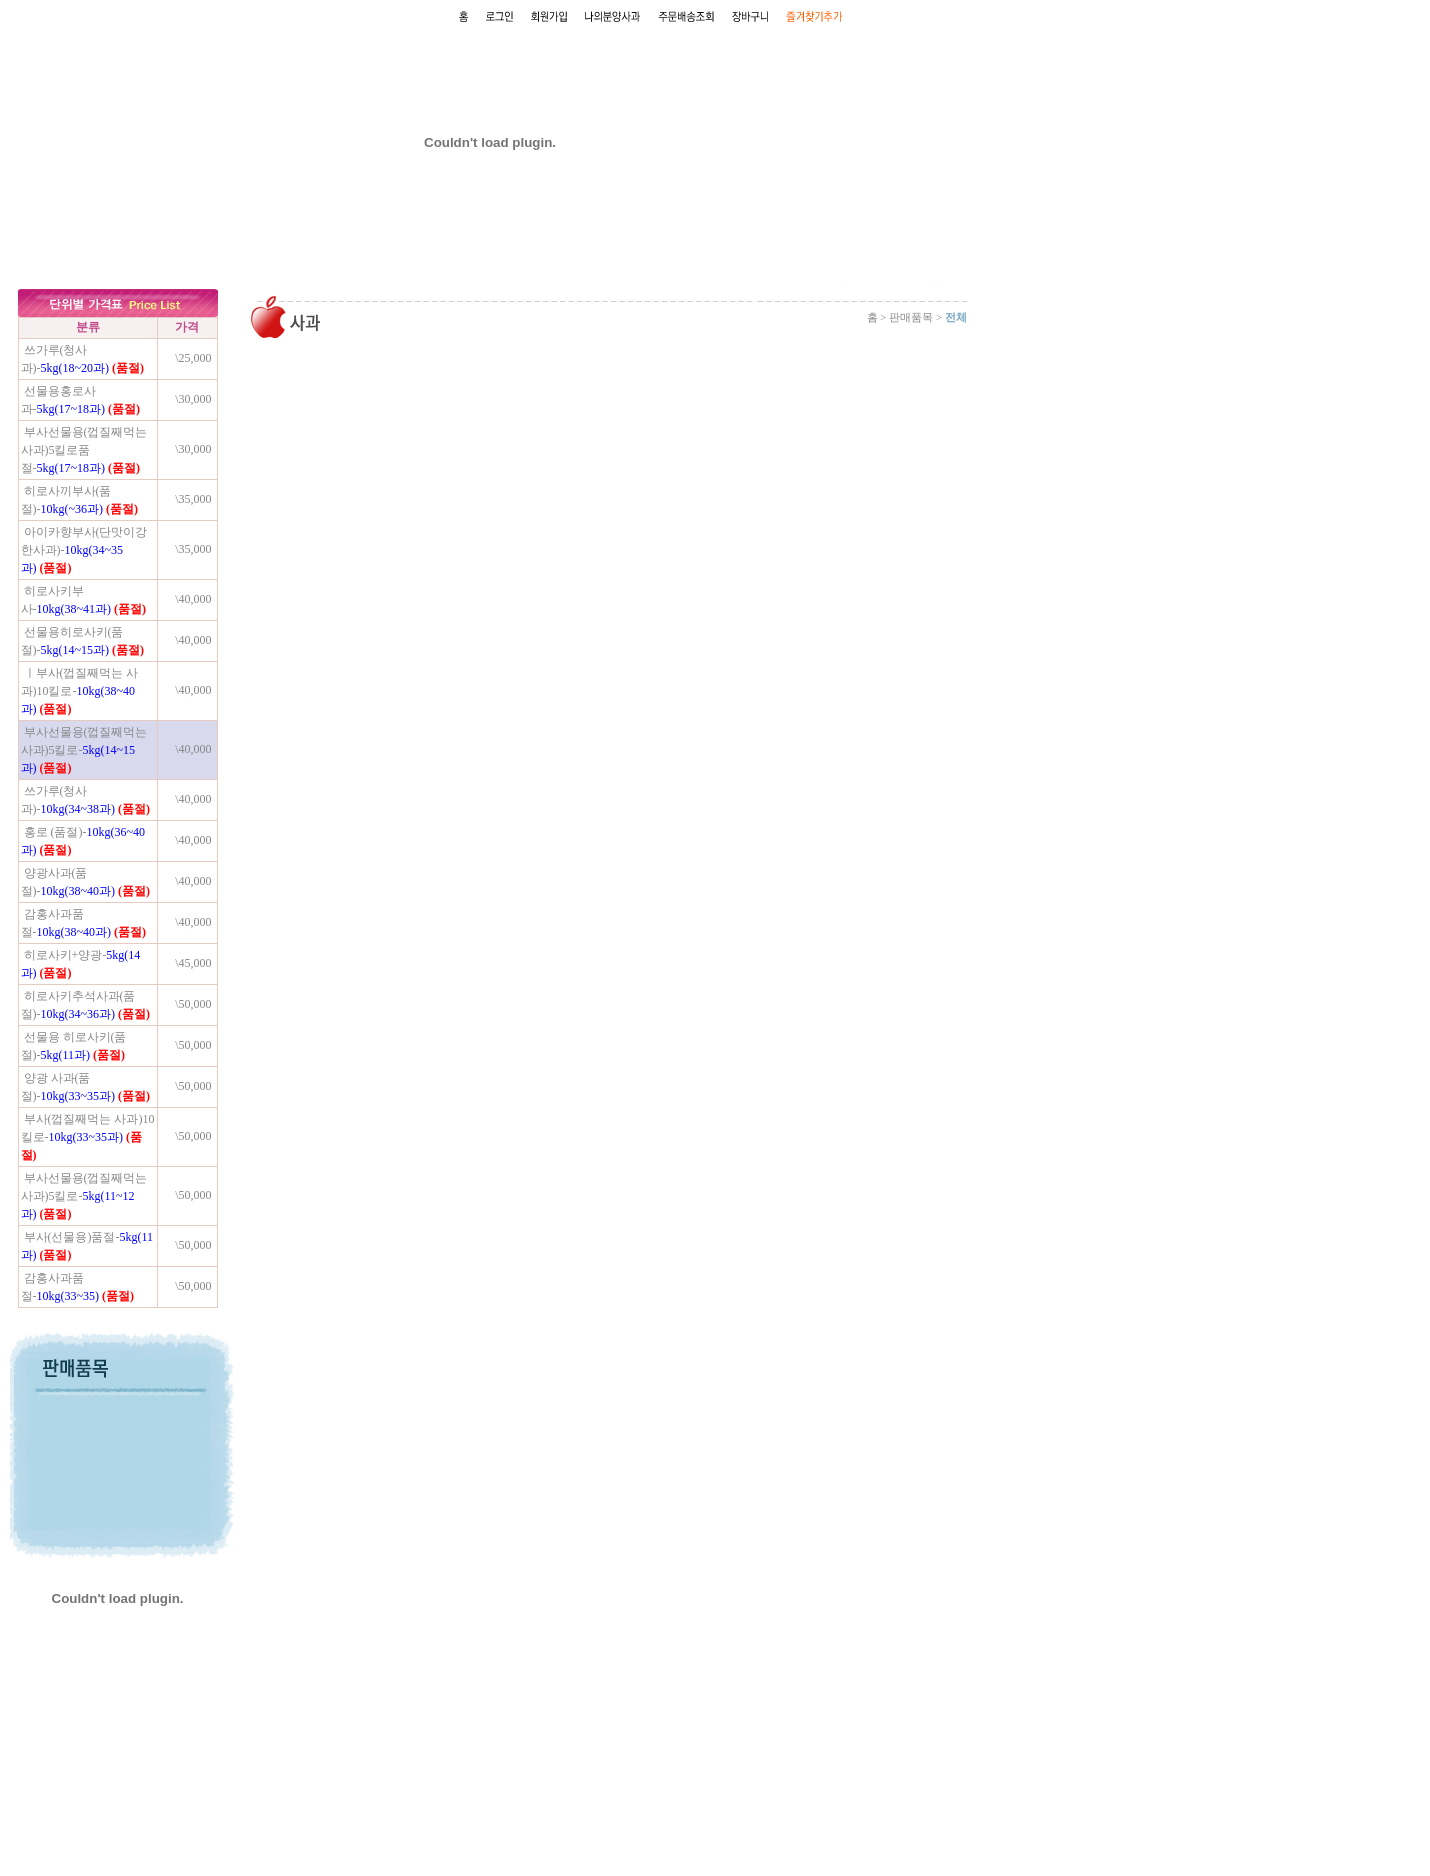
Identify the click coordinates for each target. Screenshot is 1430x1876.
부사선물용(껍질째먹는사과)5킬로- (84, 750)
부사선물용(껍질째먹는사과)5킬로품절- (84, 450)
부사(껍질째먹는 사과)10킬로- (88, 1137)
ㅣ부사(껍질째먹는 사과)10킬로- (80, 691)
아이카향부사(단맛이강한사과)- (84, 550)
